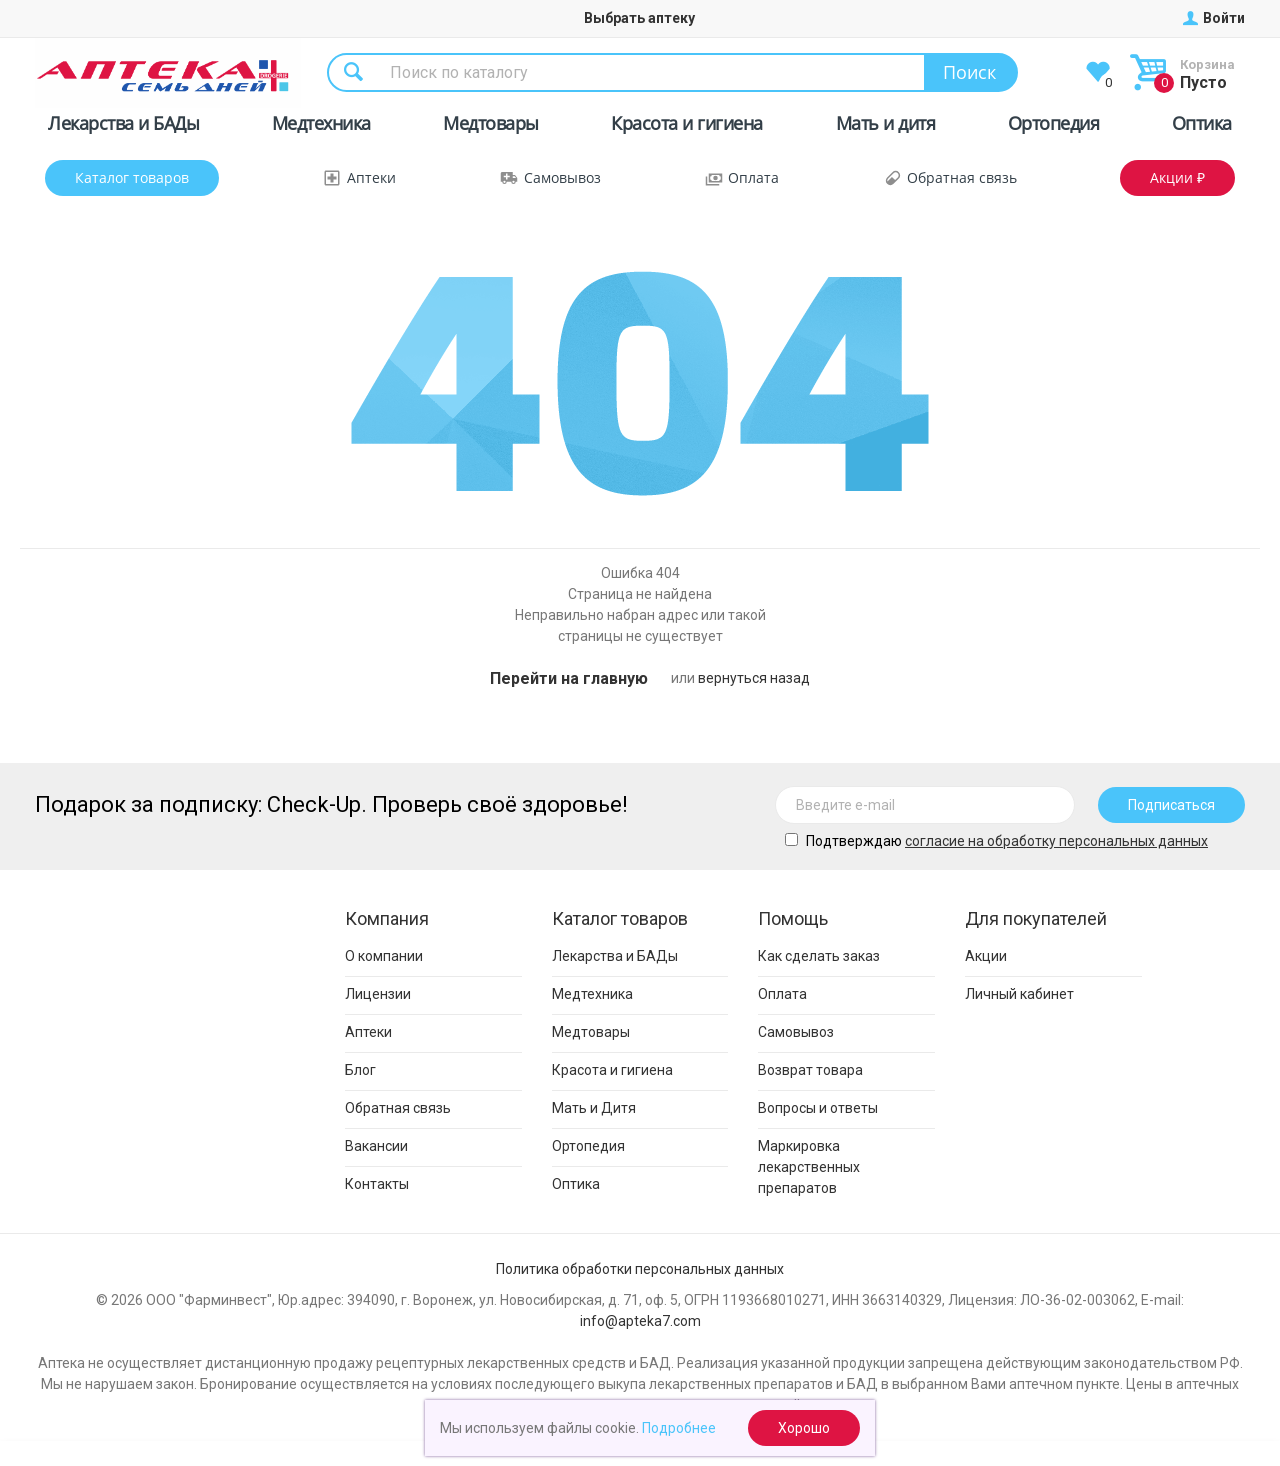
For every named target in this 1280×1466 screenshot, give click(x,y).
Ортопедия (1054, 126)
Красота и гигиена (687, 126)
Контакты (377, 1184)
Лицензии (378, 994)
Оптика (1202, 126)
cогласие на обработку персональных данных (1056, 841)
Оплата (753, 177)
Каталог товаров (132, 177)
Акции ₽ (1177, 177)
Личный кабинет (1019, 994)
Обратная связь (962, 177)
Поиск (969, 72)
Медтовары (491, 126)
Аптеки (371, 177)
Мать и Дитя (594, 1108)
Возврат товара (810, 1070)
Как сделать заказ (819, 956)
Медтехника (321, 126)
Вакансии (376, 1146)
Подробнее (679, 1428)
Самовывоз (562, 177)
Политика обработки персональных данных (640, 1269)
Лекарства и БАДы (123, 126)
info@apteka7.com (640, 1321)
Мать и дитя (886, 126)
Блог (360, 1070)
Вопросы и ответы (818, 1108)
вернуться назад (754, 678)
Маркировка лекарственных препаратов (809, 1167)
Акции (986, 956)
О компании (384, 956)
